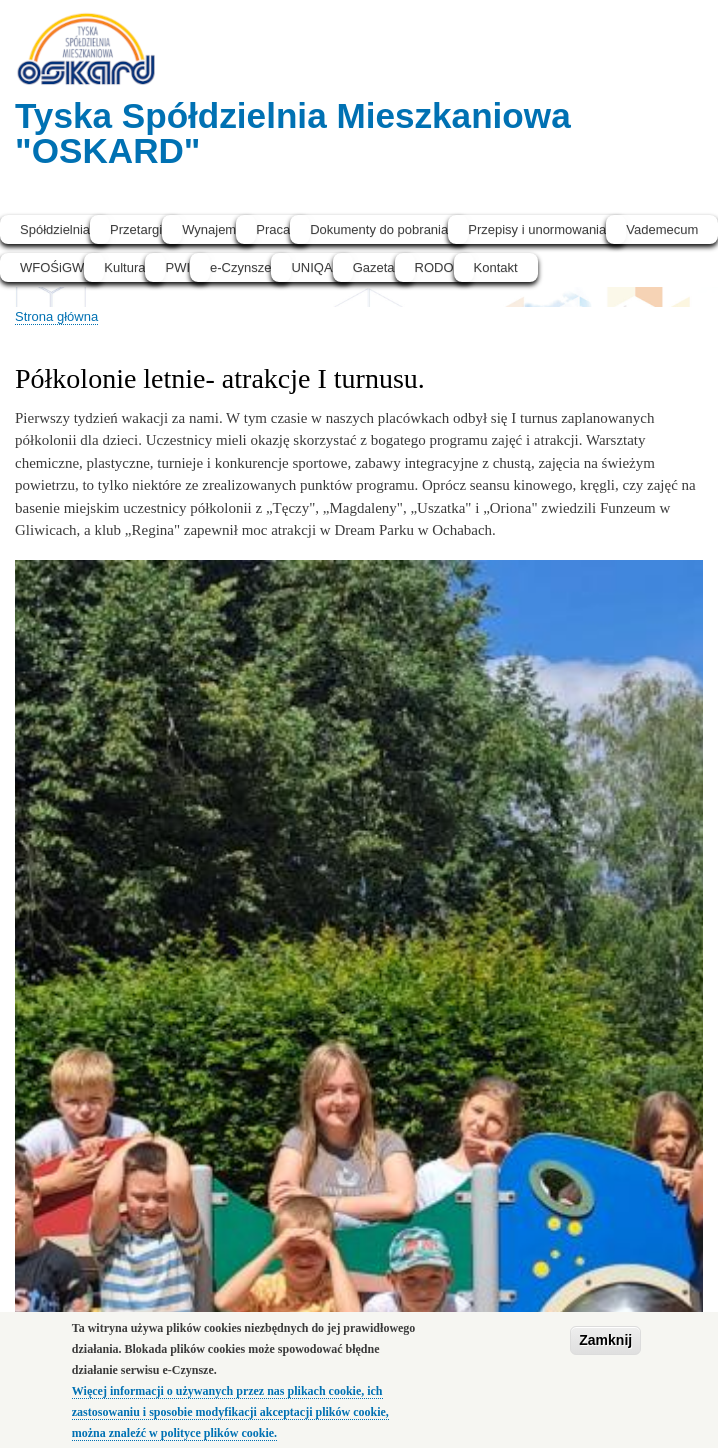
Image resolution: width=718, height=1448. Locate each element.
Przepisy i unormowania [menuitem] (537, 229)
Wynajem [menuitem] (209, 229)
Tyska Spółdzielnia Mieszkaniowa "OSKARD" (293, 133)
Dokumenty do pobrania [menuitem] (379, 229)
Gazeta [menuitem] (374, 267)
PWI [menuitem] (177, 267)
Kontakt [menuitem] (496, 267)
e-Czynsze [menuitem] (240, 267)
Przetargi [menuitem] (136, 229)
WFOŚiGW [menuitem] (52, 267)
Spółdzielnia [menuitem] (55, 229)
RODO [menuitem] (434, 267)
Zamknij (605, 1345)
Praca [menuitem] (273, 229)
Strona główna (56, 316)
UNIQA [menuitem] (311, 267)
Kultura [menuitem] (124, 267)
